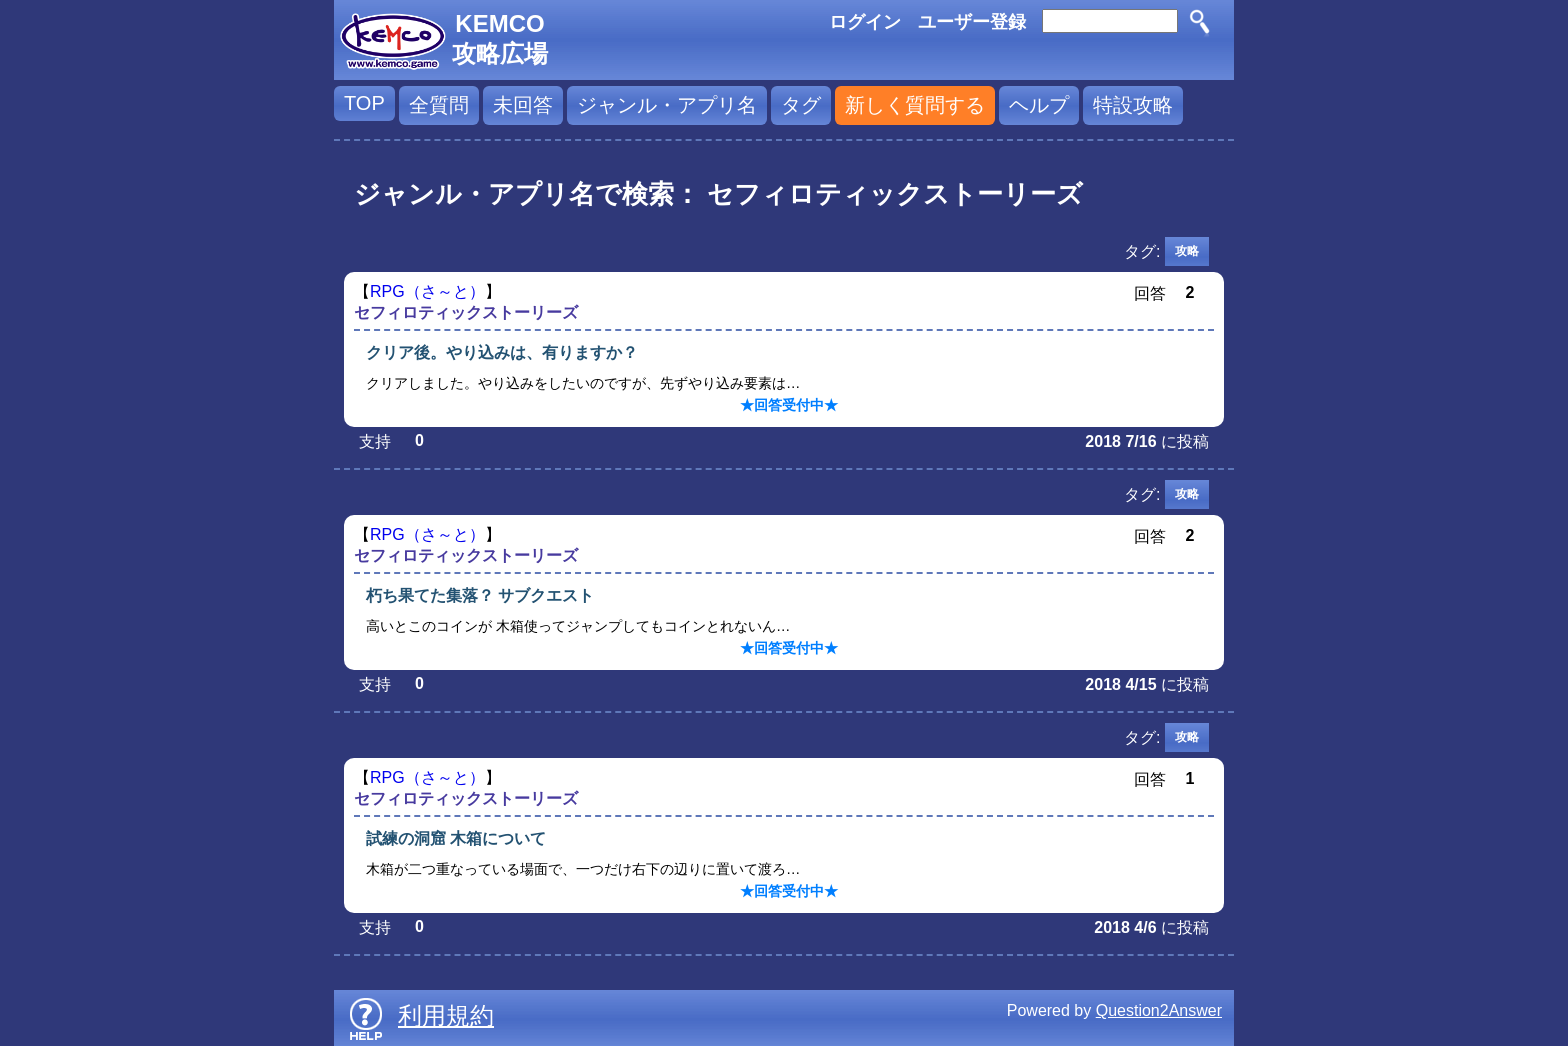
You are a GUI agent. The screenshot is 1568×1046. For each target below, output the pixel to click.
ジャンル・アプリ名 (667, 105)
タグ (801, 105)
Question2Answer (1159, 1010)
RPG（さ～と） (427, 291)
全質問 (439, 105)
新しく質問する (915, 105)
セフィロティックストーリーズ (466, 312)
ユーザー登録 (972, 22)
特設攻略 (1133, 105)
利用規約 (446, 1015)
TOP (364, 103)
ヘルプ (1039, 105)
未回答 (523, 105)
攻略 (1187, 251)
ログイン (865, 22)
